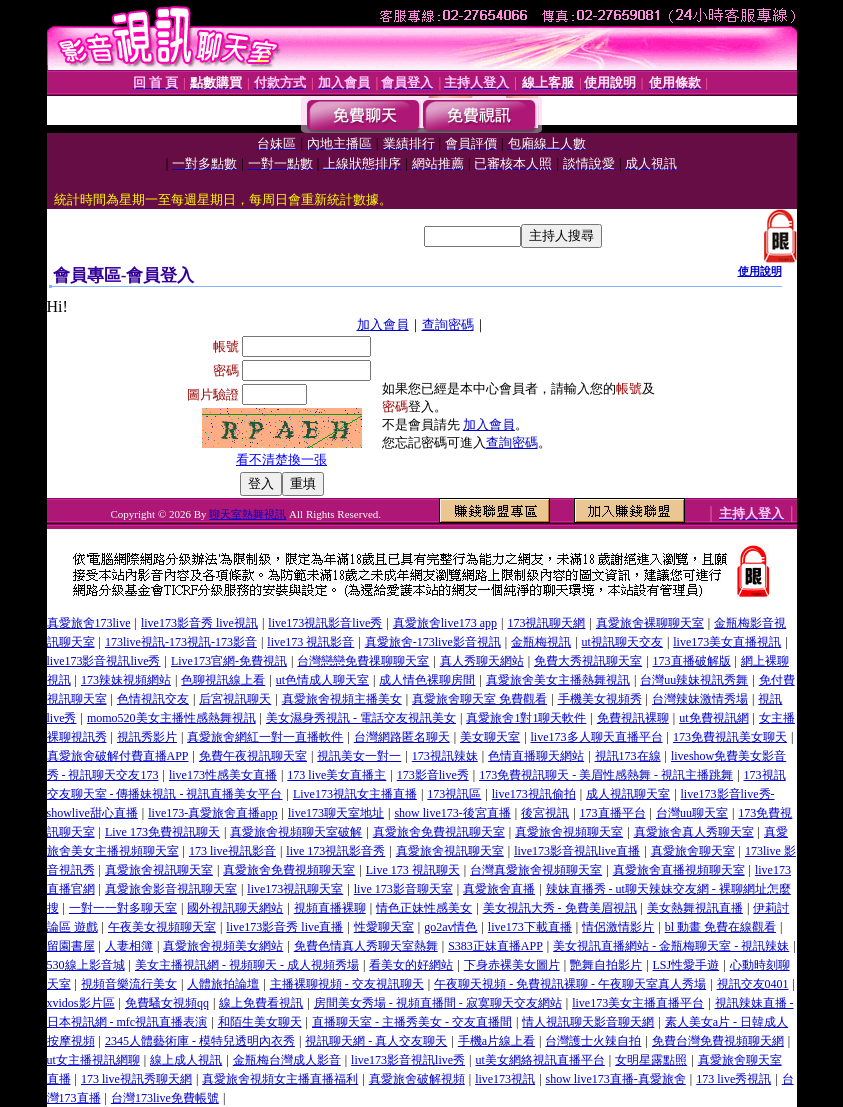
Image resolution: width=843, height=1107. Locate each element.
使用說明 (760, 271)
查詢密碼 (448, 324)
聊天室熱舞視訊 (247, 514)
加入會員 (383, 324)
